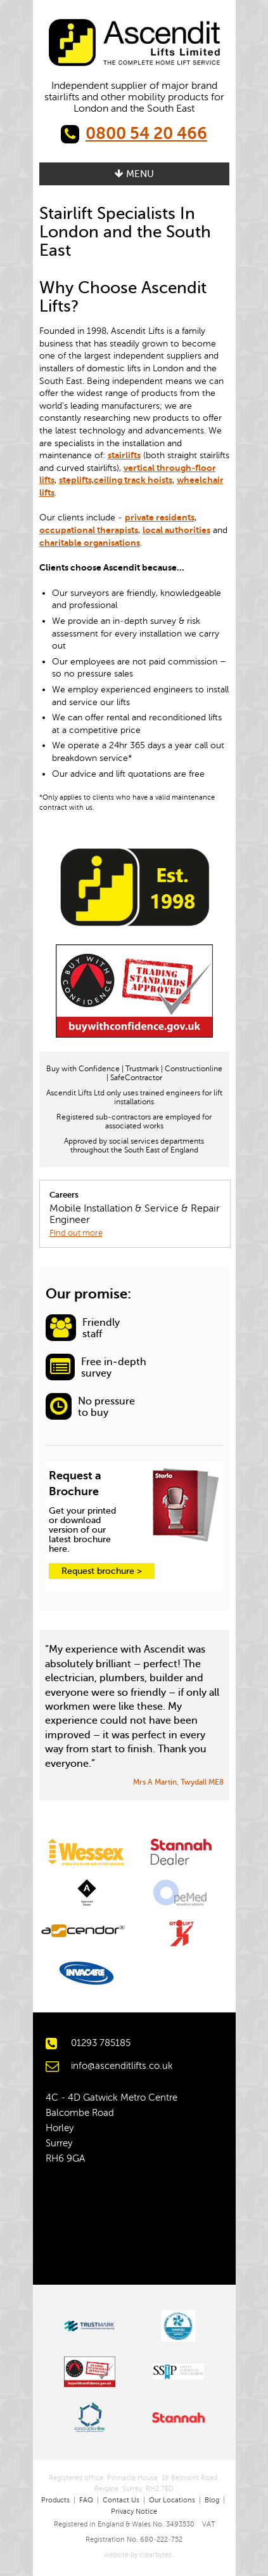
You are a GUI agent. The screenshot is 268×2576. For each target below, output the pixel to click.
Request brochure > (101, 1571)
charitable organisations (89, 543)
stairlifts (124, 455)
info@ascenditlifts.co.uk (122, 2066)
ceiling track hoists (133, 480)
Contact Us (121, 2500)
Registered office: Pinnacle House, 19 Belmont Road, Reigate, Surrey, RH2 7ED (134, 2483)
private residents (160, 517)
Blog (212, 2500)
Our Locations (172, 2500)
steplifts (75, 480)
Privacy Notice (134, 2511)
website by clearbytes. (134, 2555)
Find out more (76, 1233)
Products (55, 2500)
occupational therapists (88, 530)
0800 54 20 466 (146, 133)
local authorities (176, 530)
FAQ (86, 2500)
